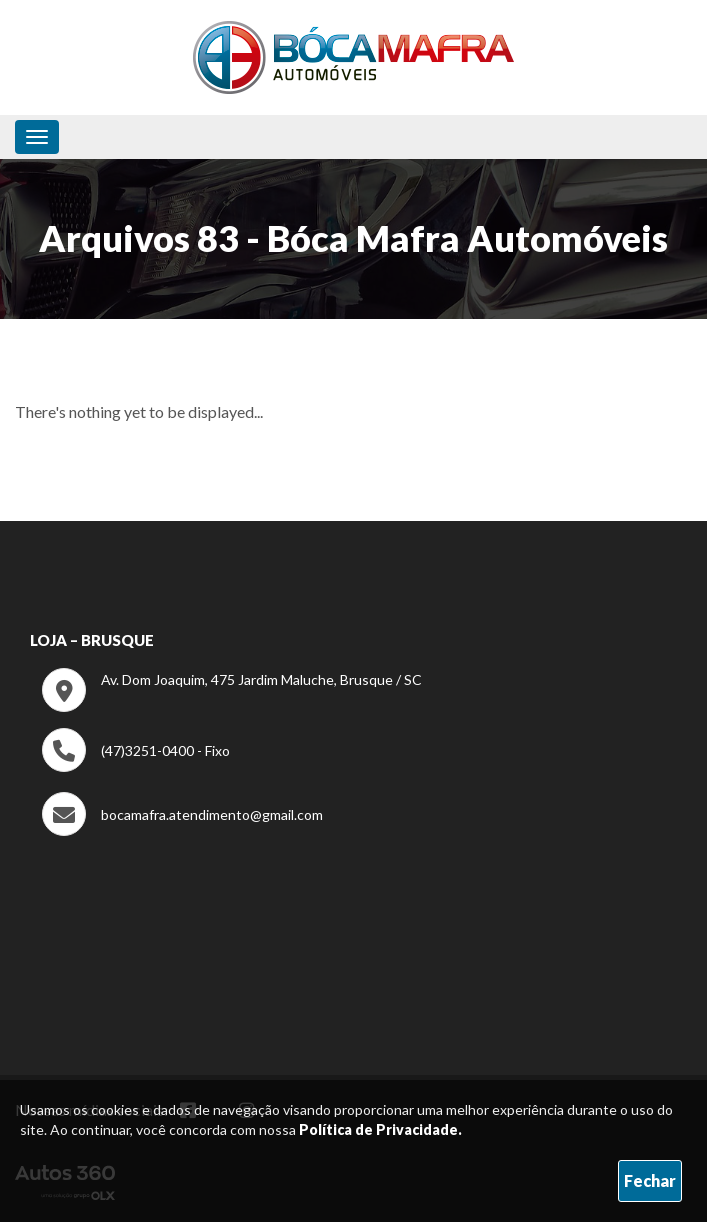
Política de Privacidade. (380, 1129)
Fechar (650, 1180)
